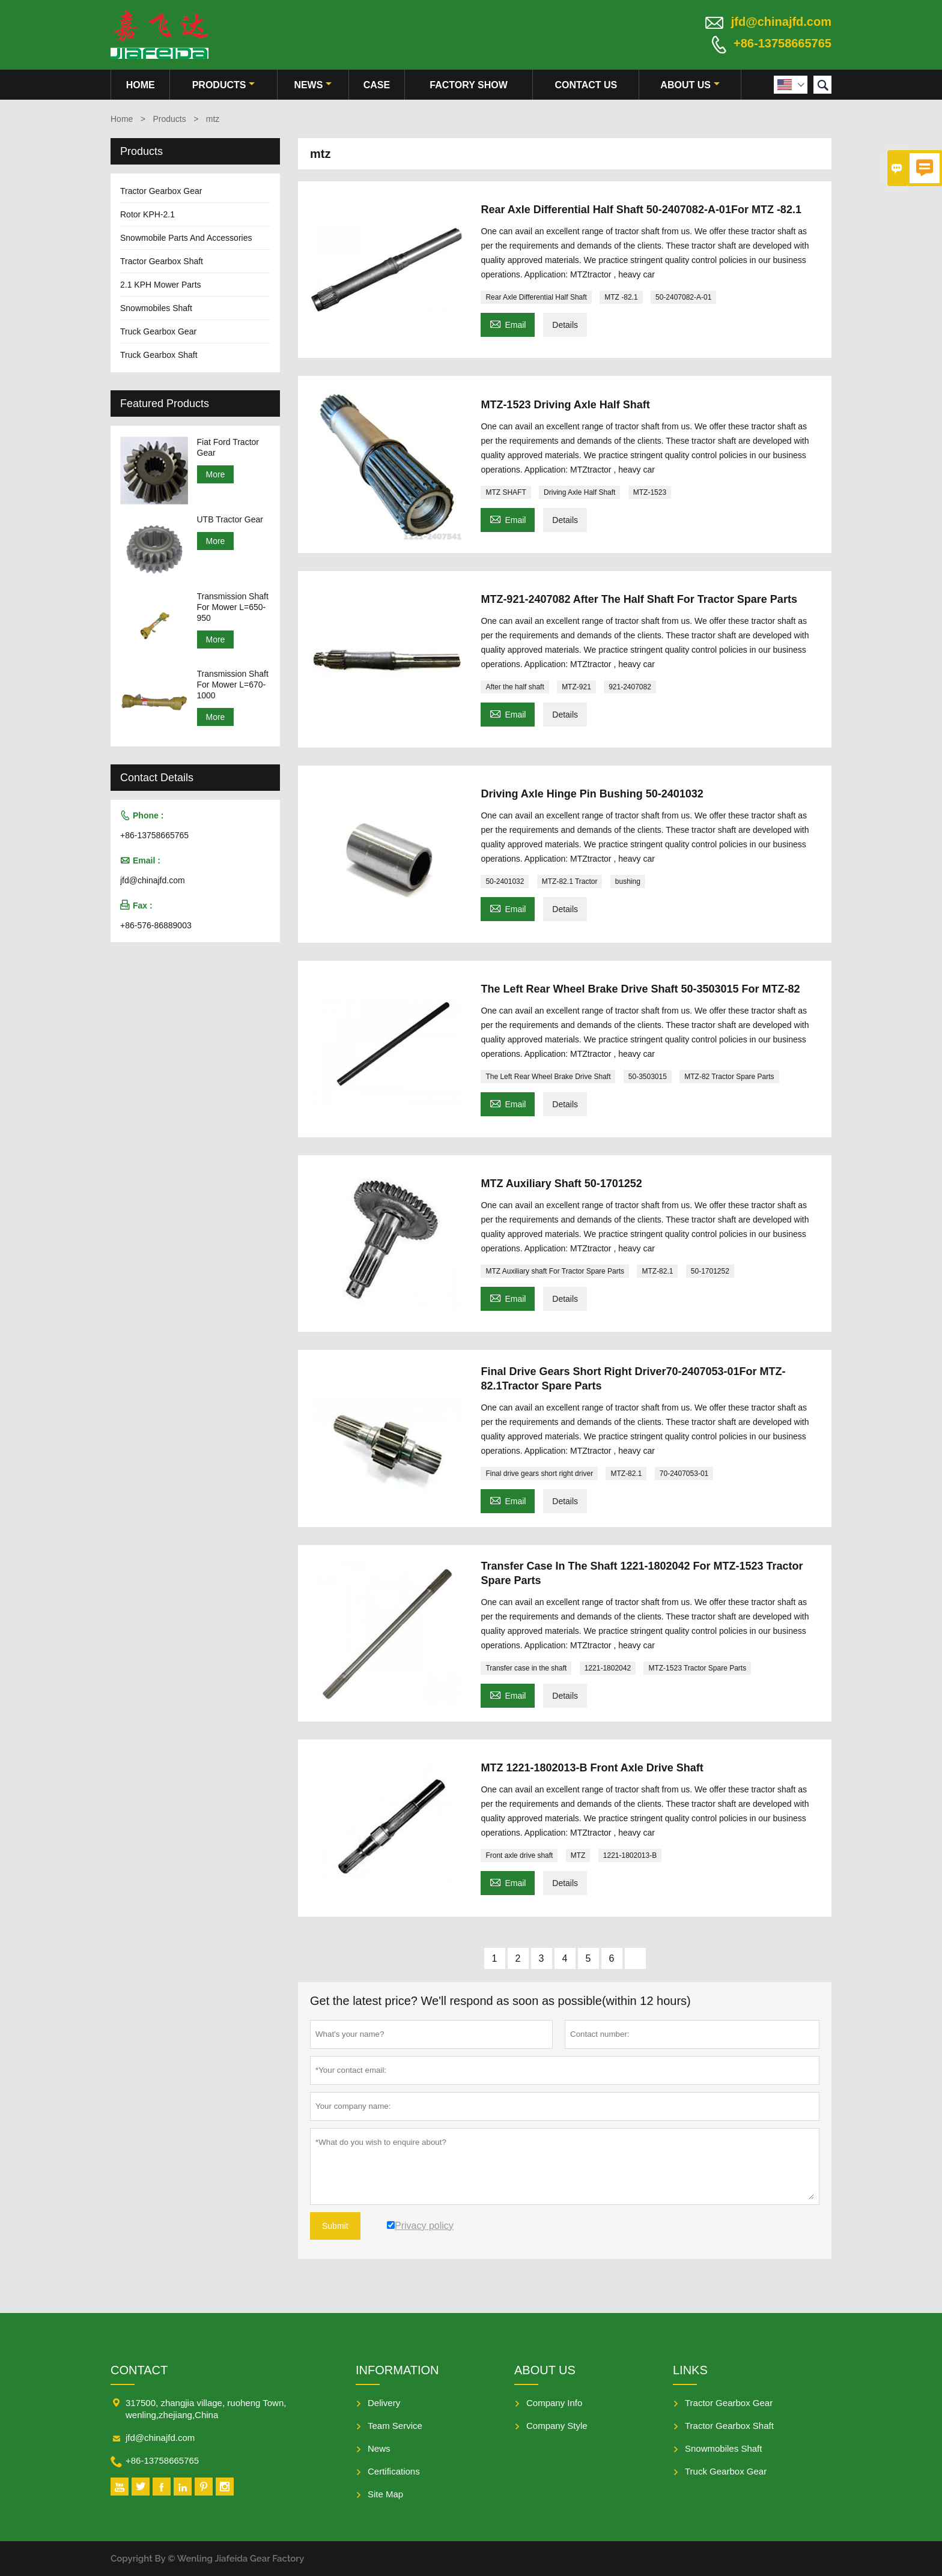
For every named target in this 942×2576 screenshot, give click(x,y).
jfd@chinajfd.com (781, 21)
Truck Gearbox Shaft (159, 355)
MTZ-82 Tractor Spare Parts (729, 1076)
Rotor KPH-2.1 (147, 214)
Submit (335, 2226)
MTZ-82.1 (657, 1271)
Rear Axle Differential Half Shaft (536, 297)
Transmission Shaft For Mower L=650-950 (233, 607)
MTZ (578, 1855)
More (215, 474)
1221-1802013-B (630, 1855)
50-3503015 (647, 1076)
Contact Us (586, 85)
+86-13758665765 (782, 43)
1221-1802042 (608, 1668)
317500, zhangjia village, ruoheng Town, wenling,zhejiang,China (206, 2409)
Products (223, 85)
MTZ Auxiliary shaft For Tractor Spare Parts (554, 1271)
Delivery (384, 2403)
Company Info (554, 2403)
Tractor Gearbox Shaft (161, 261)
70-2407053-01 (684, 1473)
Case (376, 85)
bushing (627, 881)
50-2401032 (504, 881)
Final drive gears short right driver (539, 1473)
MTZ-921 (576, 687)
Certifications (394, 2471)
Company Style (557, 2425)
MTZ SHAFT (505, 492)
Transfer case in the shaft (526, 1668)
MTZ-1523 (649, 492)
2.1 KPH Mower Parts (160, 284)
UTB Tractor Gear (230, 519)
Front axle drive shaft (519, 1855)
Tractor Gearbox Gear (161, 191)
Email (508, 323)
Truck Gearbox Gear (158, 331)
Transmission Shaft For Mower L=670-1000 (233, 684)
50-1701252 (710, 1271)
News (313, 85)
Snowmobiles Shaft (156, 308)
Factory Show (469, 85)
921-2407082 (630, 687)
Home (140, 85)
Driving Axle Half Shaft (579, 492)
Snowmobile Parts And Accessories (186, 238)
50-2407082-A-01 (683, 297)
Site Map (385, 2494)
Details (565, 325)
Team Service (395, 2425)
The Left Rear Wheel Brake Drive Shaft (547, 1076)
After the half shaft (514, 687)
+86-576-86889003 (156, 925)
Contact (139, 2370)
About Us (690, 85)
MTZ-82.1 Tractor (570, 881)
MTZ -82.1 (620, 297)
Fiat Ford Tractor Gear (228, 447)
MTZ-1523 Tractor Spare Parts (697, 1668)
